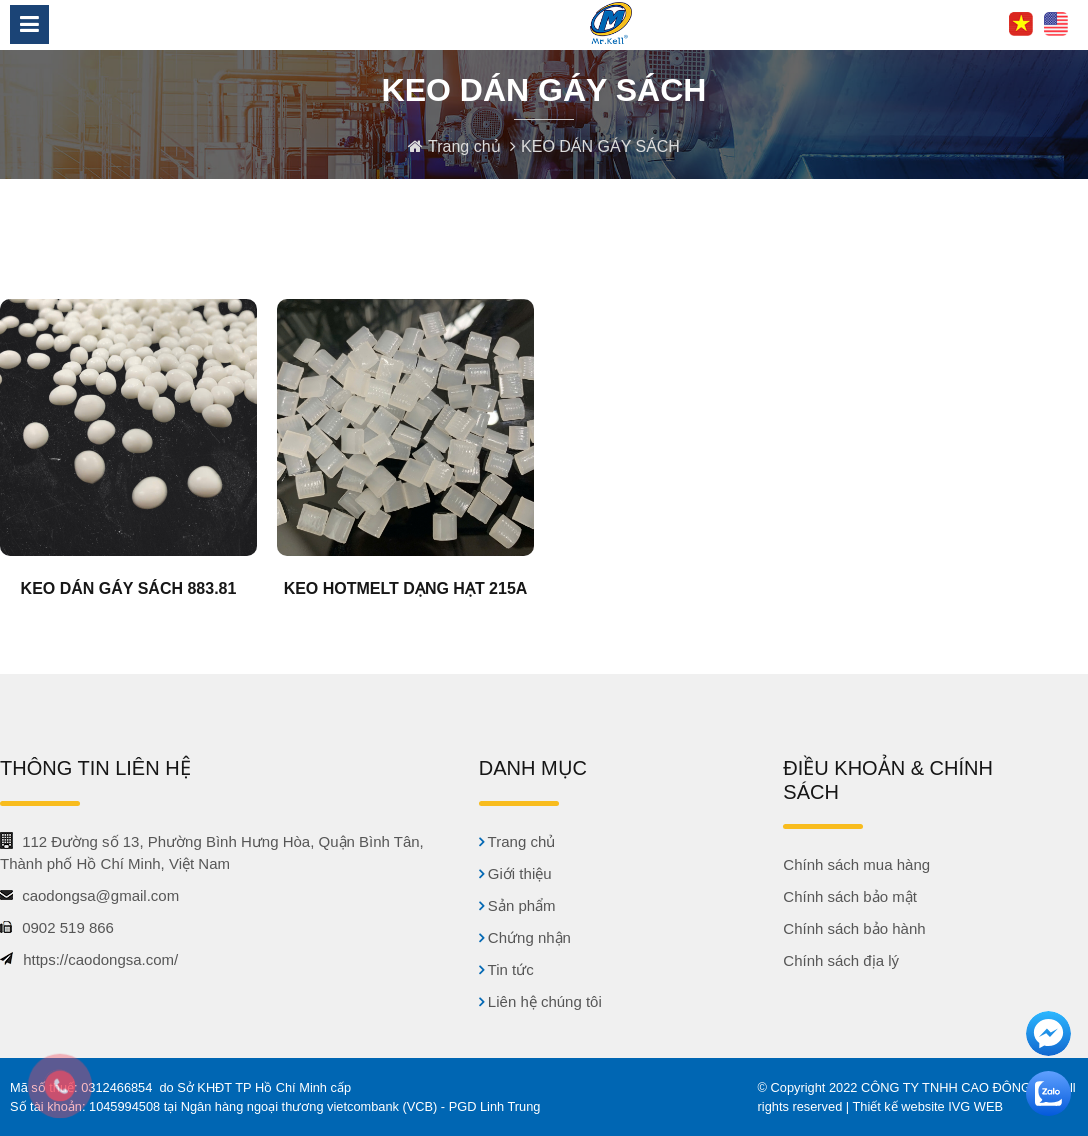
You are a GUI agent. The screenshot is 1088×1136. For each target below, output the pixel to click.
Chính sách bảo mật (850, 896)
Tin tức (506, 969)
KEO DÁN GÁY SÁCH (600, 146)
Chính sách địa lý (841, 960)
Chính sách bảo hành (854, 928)
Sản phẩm (517, 905)
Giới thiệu (515, 873)
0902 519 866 (68, 927)
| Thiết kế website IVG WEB (924, 1106)
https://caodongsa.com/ (100, 959)
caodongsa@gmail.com (100, 895)
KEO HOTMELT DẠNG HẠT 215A (406, 588)
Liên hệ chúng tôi (540, 1001)
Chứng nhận (525, 937)
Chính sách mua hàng (856, 864)
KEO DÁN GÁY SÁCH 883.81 (129, 588)
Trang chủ (466, 146)
